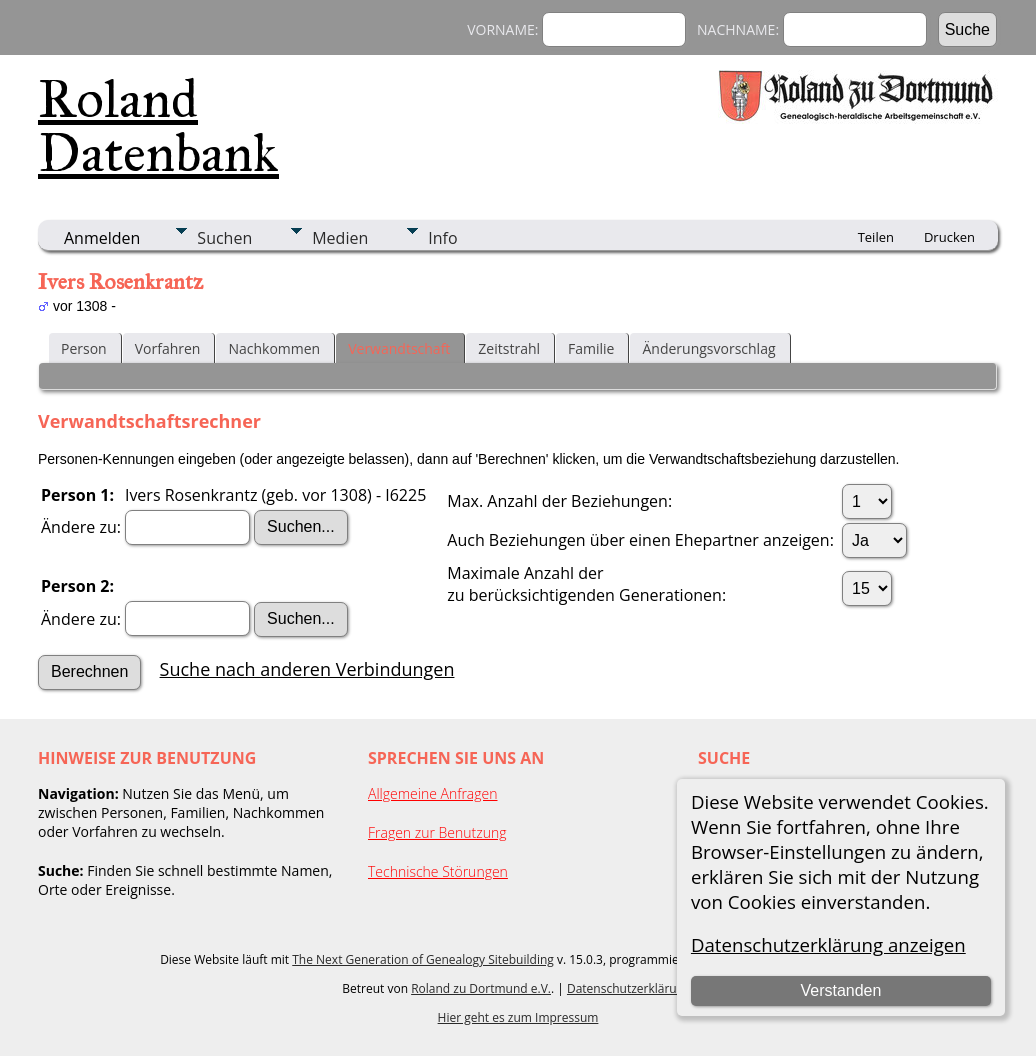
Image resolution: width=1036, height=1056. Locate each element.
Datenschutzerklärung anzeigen (828, 944)
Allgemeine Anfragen (433, 793)
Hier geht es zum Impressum (518, 1017)
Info (442, 238)
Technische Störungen (438, 871)
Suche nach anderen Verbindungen (307, 669)
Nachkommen (274, 348)
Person (84, 348)
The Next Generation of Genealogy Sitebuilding (423, 959)
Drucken (949, 237)
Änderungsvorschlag (708, 348)
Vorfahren (168, 348)
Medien (340, 238)
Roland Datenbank (158, 126)
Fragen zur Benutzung (437, 832)
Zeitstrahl (509, 348)
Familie (591, 348)
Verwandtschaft (399, 348)
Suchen (224, 238)
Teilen (876, 237)
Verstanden (840, 990)
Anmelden (102, 238)
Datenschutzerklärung (629, 988)
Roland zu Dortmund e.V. (481, 988)
